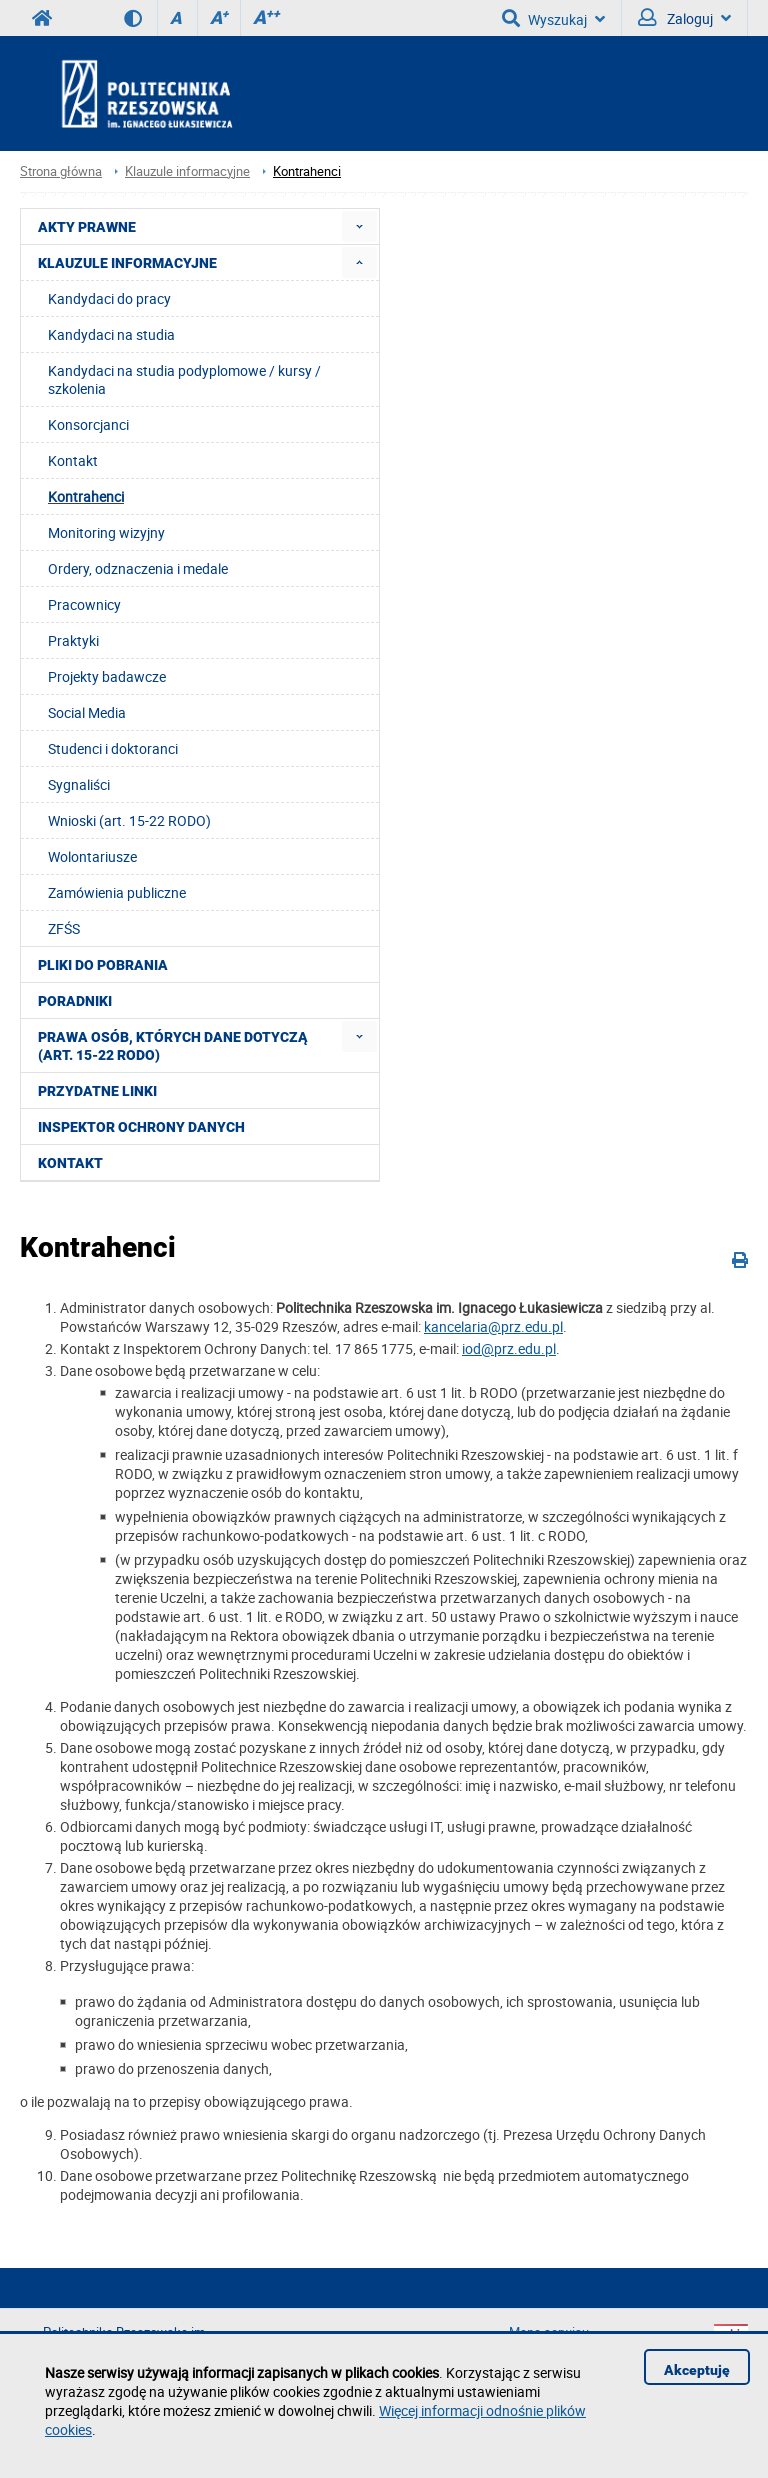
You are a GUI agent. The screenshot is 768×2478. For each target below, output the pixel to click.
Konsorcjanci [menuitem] (88, 424)
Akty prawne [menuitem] (87, 227)
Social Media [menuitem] (87, 712)
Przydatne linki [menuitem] (97, 1091)
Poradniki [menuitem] (75, 1001)
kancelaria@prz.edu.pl (493, 1326)
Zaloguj (684, 18)
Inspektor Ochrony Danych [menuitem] (141, 1127)
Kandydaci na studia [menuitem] (111, 334)
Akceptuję (697, 2370)
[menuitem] (359, 226)
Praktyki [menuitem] (73, 640)
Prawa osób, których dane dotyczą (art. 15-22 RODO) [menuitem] (173, 1046)
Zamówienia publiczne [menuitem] (117, 892)
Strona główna (61, 171)
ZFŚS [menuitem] (64, 928)
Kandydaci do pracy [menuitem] (109, 298)
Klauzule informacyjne (187, 171)
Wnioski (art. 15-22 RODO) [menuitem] (129, 820)
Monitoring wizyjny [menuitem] (106, 532)
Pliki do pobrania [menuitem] (103, 965)
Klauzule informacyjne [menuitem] (127, 263)
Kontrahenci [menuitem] (86, 496)
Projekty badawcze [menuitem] (107, 676)
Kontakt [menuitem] (73, 460)
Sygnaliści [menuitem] (79, 784)
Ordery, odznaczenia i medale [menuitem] (138, 568)
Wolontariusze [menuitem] (92, 856)
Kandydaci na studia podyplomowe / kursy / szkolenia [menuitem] (184, 379)
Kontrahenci (307, 171)
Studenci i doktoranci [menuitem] (113, 748)
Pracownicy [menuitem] (84, 604)
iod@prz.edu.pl (509, 1348)
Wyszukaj (553, 18)
